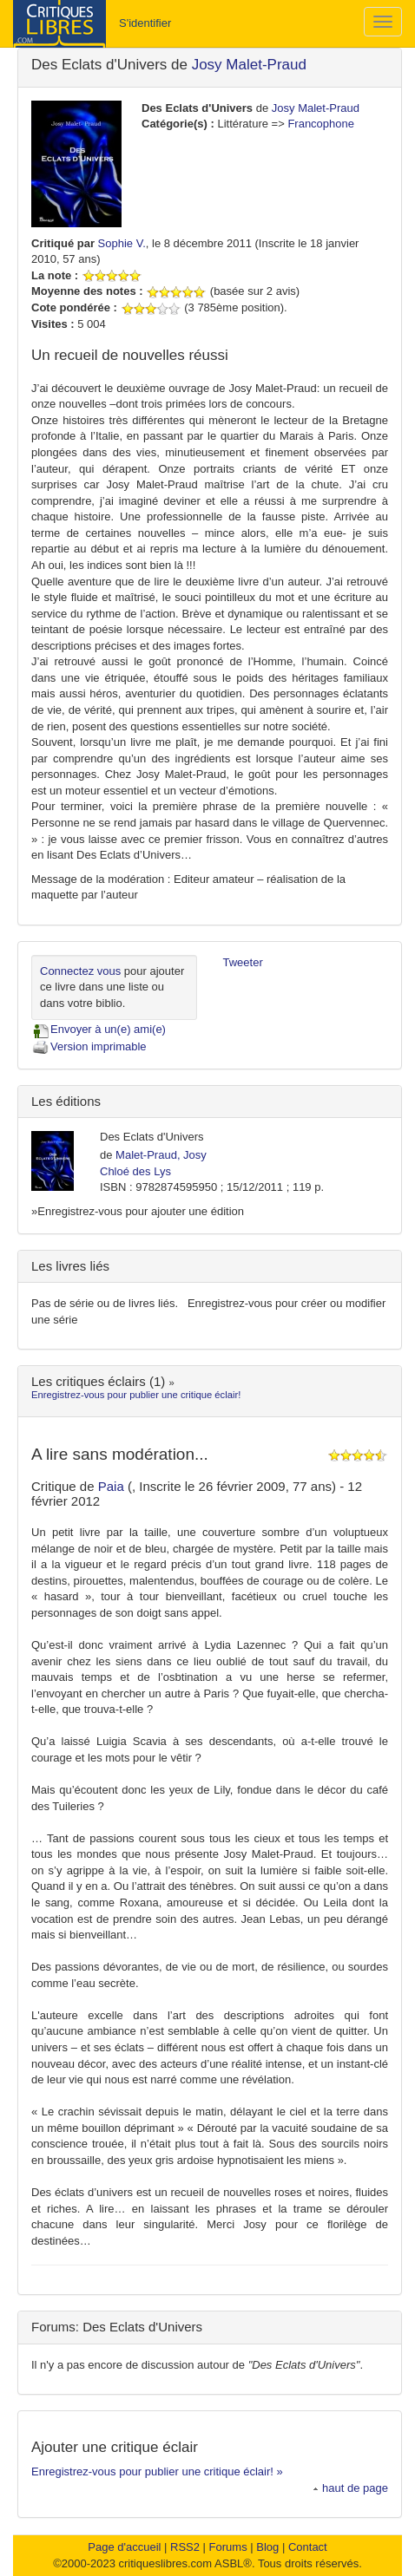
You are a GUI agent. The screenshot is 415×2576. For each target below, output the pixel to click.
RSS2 (185, 2546)
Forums (228, 2546)
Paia (113, 1486)
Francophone (320, 123)
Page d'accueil (124, 2546)
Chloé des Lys (135, 1171)
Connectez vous (80, 970)
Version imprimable (89, 1046)
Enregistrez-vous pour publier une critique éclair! (135, 1394)
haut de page (350, 2487)
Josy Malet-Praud (249, 64)
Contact (307, 2546)
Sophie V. (122, 243)
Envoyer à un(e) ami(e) (98, 1029)
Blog (267, 2546)
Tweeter (243, 962)
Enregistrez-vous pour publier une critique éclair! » (157, 2471)
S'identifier (145, 22)
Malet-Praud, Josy (161, 1154)
